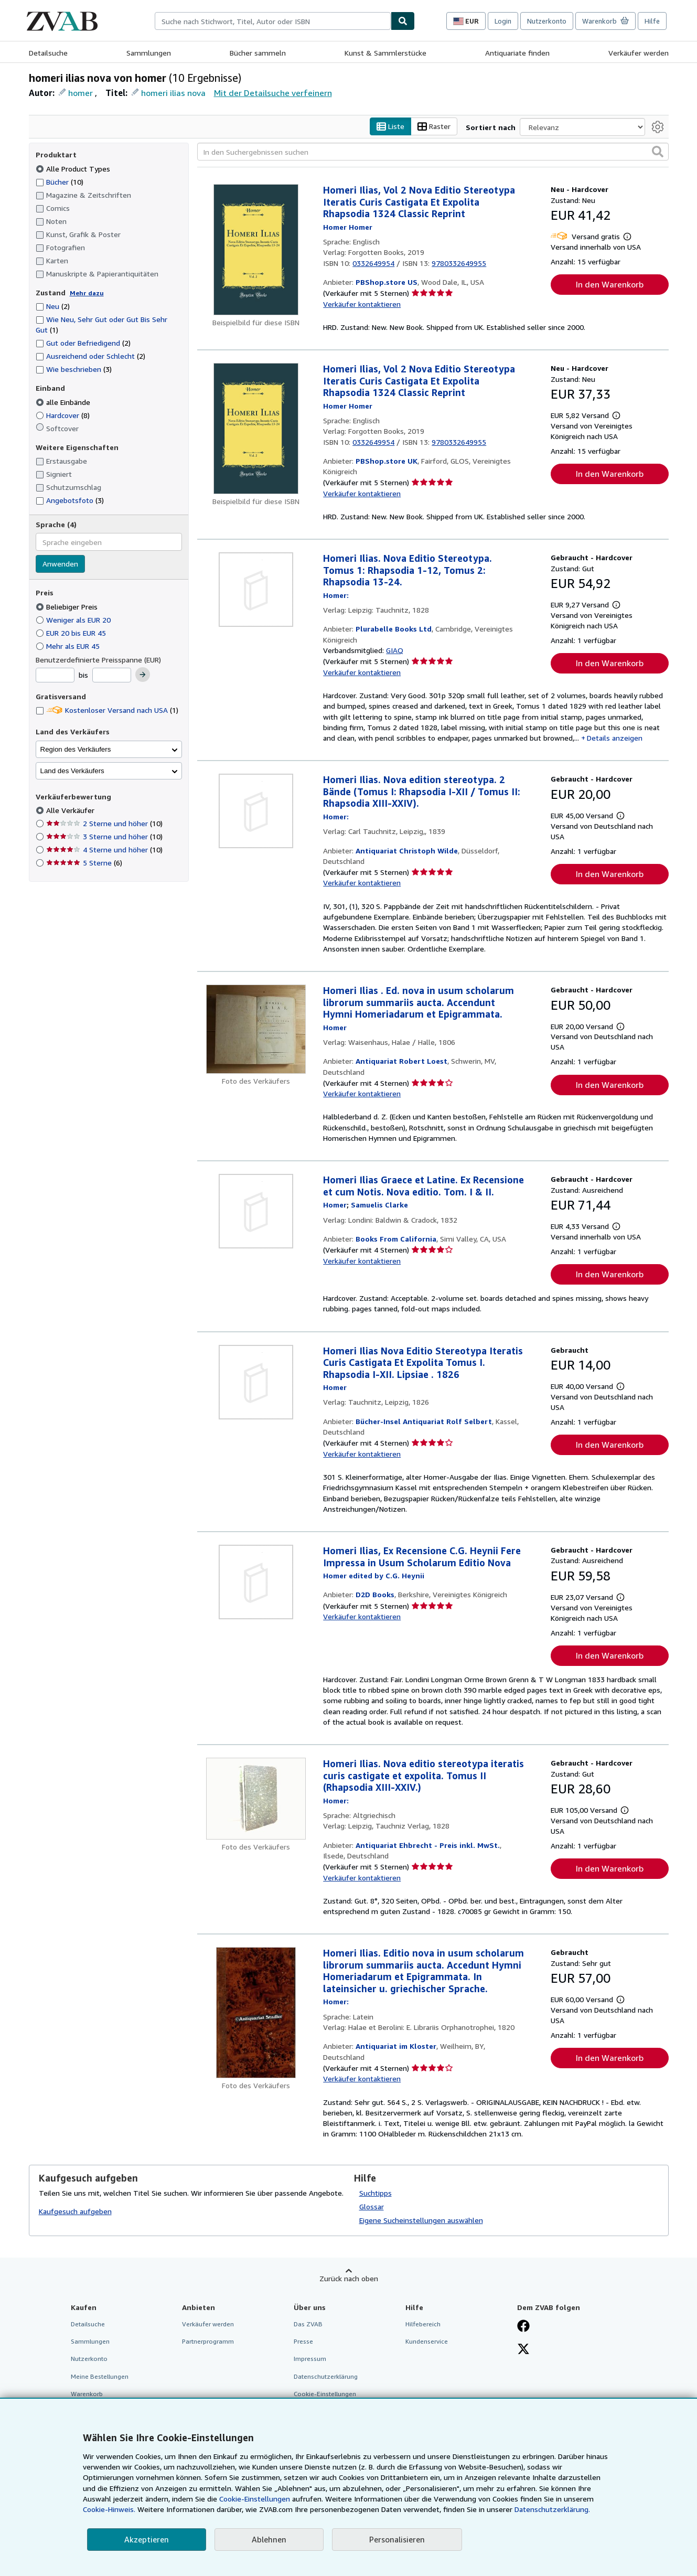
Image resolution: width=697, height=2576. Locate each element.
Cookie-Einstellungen (254, 2498)
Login (503, 21)
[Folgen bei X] (523, 2350)
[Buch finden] (402, 21)
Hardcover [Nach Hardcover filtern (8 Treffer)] (63, 415)
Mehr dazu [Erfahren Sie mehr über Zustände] (87, 293)
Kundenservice (426, 2342)
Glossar (371, 2207)
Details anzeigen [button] (614, 738)
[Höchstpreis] (111, 675)
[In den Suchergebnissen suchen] (433, 152)
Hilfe (652, 21)
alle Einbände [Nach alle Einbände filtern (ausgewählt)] (64, 402)
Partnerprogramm (208, 2342)
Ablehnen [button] (269, 2539)
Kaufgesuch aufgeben (75, 2211)
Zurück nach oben (348, 2278)
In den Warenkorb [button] (610, 285)
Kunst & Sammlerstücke (385, 52)
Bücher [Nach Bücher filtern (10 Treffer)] (59, 181)
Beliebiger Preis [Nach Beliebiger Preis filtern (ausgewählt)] (68, 606)
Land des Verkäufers (72, 771)
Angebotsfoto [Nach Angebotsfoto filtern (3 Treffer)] (70, 500)
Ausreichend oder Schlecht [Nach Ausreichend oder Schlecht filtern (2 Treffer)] (90, 356)
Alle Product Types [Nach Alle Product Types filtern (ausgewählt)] (74, 168)
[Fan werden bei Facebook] (523, 2327)
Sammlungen (148, 52)
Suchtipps (375, 2193)
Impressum (310, 2359)
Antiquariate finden (517, 52)
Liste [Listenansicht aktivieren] (390, 127)
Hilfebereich (423, 2324)
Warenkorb (87, 2394)
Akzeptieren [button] (146, 2539)
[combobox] (273, 21)
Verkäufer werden (638, 52)
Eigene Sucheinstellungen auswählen (421, 2220)
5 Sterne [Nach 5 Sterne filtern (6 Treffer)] (84, 863)
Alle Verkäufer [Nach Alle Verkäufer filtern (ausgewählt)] (71, 810)
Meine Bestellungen (99, 2376)
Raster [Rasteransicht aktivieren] (434, 127)
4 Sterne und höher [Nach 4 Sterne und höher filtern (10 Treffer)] (104, 850)
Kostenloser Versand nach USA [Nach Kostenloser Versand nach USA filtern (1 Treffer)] (107, 710)
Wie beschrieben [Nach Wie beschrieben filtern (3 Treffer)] (74, 369)
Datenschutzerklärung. (552, 2509)
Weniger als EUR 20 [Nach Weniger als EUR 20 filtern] (74, 619)
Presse (303, 2342)
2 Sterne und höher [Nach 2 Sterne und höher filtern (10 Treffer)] (104, 823)
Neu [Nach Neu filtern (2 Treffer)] (53, 306)
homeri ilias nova (173, 93)
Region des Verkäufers (75, 749)
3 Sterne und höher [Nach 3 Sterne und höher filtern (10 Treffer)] (104, 836)
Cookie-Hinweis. (109, 2509)
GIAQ (394, 650)
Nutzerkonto (546, 21)
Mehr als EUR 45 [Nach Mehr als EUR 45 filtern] (69, 646)
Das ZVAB (308, 2324)
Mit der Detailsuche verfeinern (273, 93)
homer (80, 93)
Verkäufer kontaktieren (362, 304)
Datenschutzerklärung (326, 2376)
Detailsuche (48, 52)
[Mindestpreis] (55, 675)
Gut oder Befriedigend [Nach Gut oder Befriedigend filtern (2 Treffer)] (83, 343)
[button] (657, 152)
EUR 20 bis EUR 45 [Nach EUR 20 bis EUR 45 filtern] (72, 632)
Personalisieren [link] (397, 2539)
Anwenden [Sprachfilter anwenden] (60, 564)
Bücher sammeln (258, 52)
